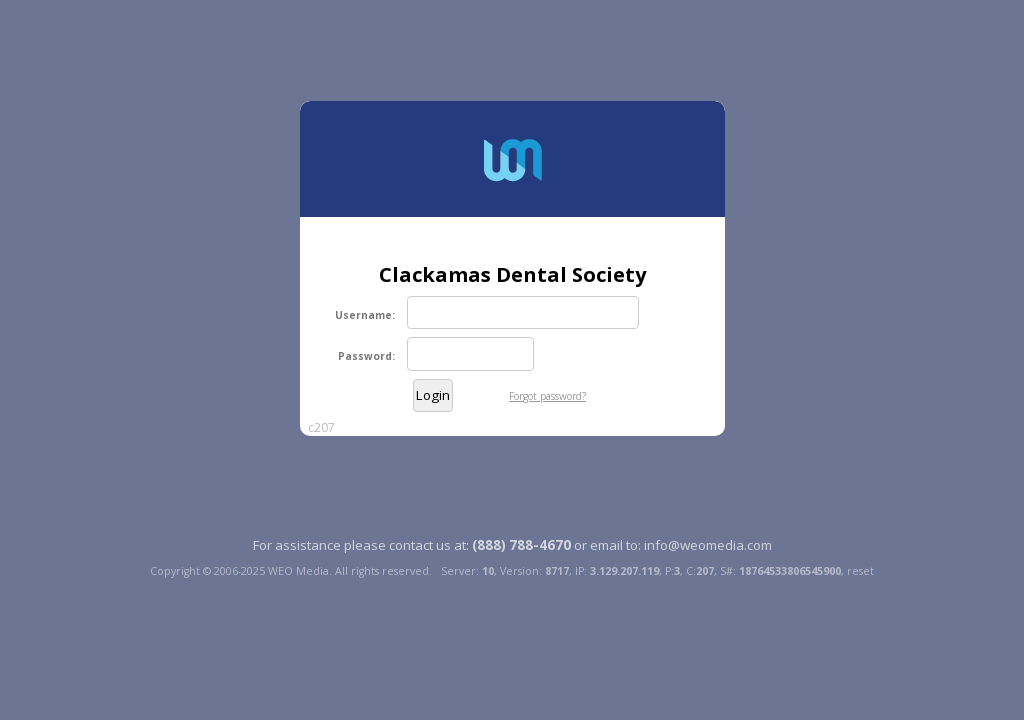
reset (860, 571)
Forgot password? (547, 396)
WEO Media (298, 571)
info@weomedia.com (708, 545)
